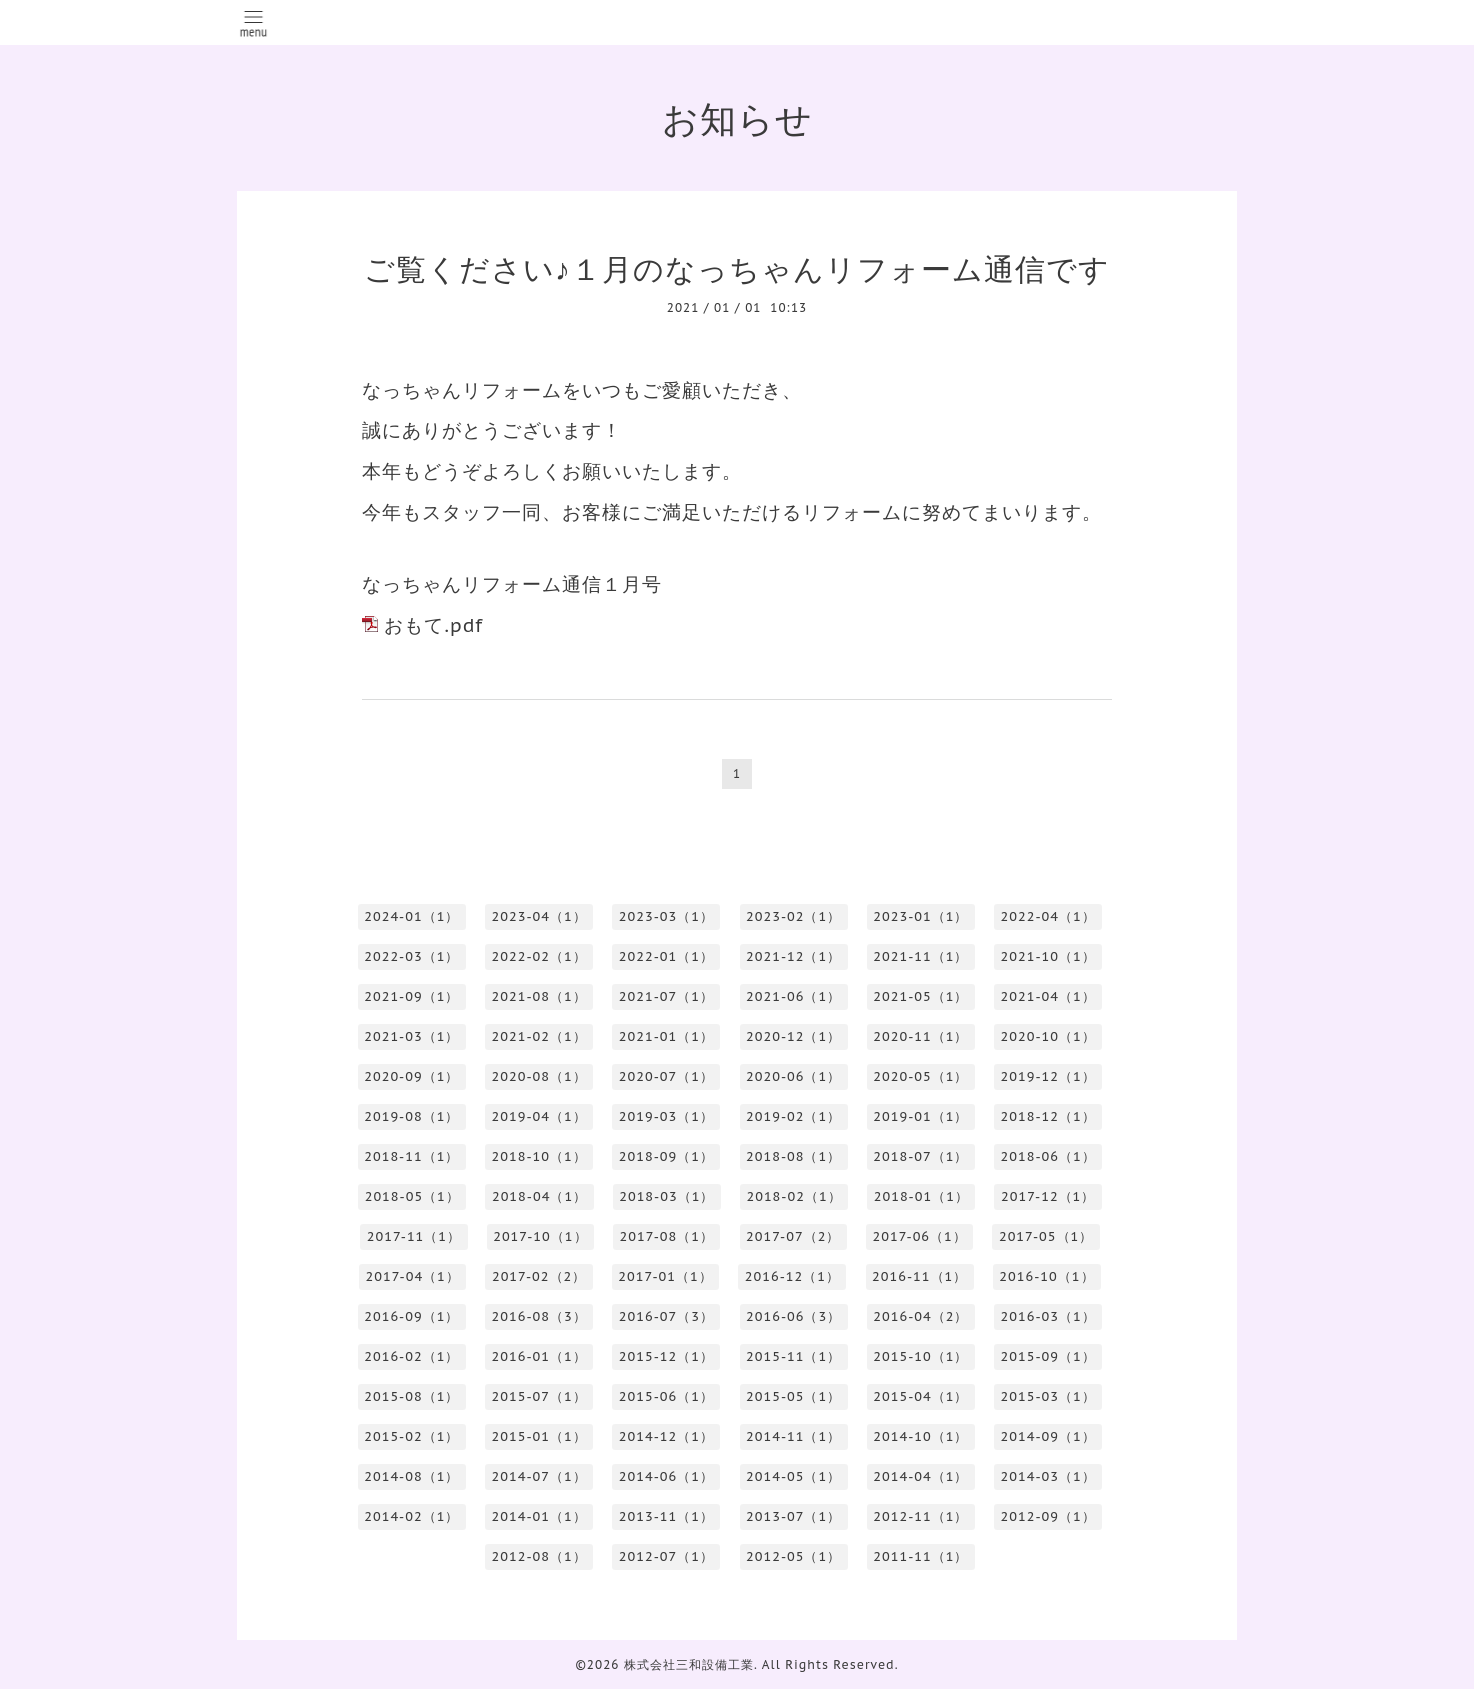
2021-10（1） (1048, 956)
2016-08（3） (539, 1316)
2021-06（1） (793, 996)
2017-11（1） (414, 1236)
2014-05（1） (793, 1476)
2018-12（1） (1048, 1116)
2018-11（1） (411, 1156)
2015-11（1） (793, 1356)
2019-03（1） (666, 1116)
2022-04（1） (1048, 916)
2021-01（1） (666, 1036)
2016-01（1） (539, 1356)
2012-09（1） (1048, 1516)
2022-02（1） (539, 956)
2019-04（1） (539, 1116)
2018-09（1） (666, 1156)
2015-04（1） (920, 1396)
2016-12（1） (792, 1276)
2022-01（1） (666, 956)
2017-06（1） (919, 1236)
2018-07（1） (920, 1156)
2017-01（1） (665, 1276)
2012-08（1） (539, 1556)
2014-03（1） (1048, 1476)
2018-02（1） (793, 1196)
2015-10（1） (920, 1356)
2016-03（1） (1048, 1316)
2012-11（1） (920, 1516)
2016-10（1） (1046, 1276)
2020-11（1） (920, 1036)
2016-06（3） (793, 1316)
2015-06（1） (666, 1396)
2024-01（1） (411, 916)
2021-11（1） (920, 956)
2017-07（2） (793, 1236)
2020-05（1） (920, 1076)
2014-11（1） (793, 1436)
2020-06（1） (793, 1076)
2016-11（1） (919, 1276)
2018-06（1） (1048, 1156)
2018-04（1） (539, 1196)
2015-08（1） (411, 1396)
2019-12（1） (1048, 1076)
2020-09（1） (411, 1076)
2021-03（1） (411, 1036)
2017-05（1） (1046, 1236)
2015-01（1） (539, 1436)
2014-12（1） (666, 1436)
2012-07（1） (666, 1556)
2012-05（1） (793, 1556)
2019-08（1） (411, 1116)
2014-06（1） (666, 1476)
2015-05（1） (793, 1396)
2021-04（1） (1048, 996)
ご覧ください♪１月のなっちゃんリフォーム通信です (737, 268)
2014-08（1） (411, 1476)
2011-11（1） (920, 1556)
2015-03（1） (1048, 1396)
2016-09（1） (411, 1316)
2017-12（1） (1048, 1196)
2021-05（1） (920, 996)
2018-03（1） (666, 1196)
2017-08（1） (667, 1236)
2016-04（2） (920, 1316)
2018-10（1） (539, 1156)
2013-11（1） (666, 1516)
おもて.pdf (433, 625)
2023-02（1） (793, 916)
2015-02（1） (411, 1436)
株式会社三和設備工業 (689, 1664)
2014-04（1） (920, 1476)
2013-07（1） (793, 1516)
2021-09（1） (411, 996)
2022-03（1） (411, 956)
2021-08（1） (539, 996)
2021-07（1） (666, 996)
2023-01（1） (920, 916)
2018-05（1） (412, 1196)
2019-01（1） (920, 1116)
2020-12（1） (793, 1036)
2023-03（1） (666, 916)
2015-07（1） (539, 1396)
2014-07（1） (539, 1476)
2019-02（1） (793, 1116)
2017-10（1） (540, 1236)
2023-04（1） (539, 916)
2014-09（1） (1048, 1436)
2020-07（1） (666, 1076)
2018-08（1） (793, 1156)
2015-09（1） (1048, 1356)
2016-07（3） (666, 1316)
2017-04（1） (412, 1276)
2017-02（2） (539, 1276)
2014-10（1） (920, 1436)
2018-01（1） (921, 1196)
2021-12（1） (793, 956)
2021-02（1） (539, 1036)
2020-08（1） (539, 1076)
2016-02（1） (411, 1356)
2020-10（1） (1048, 1036)
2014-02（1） (411, 1516)
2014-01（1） (539, 1516)
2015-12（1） (666, 1356)
